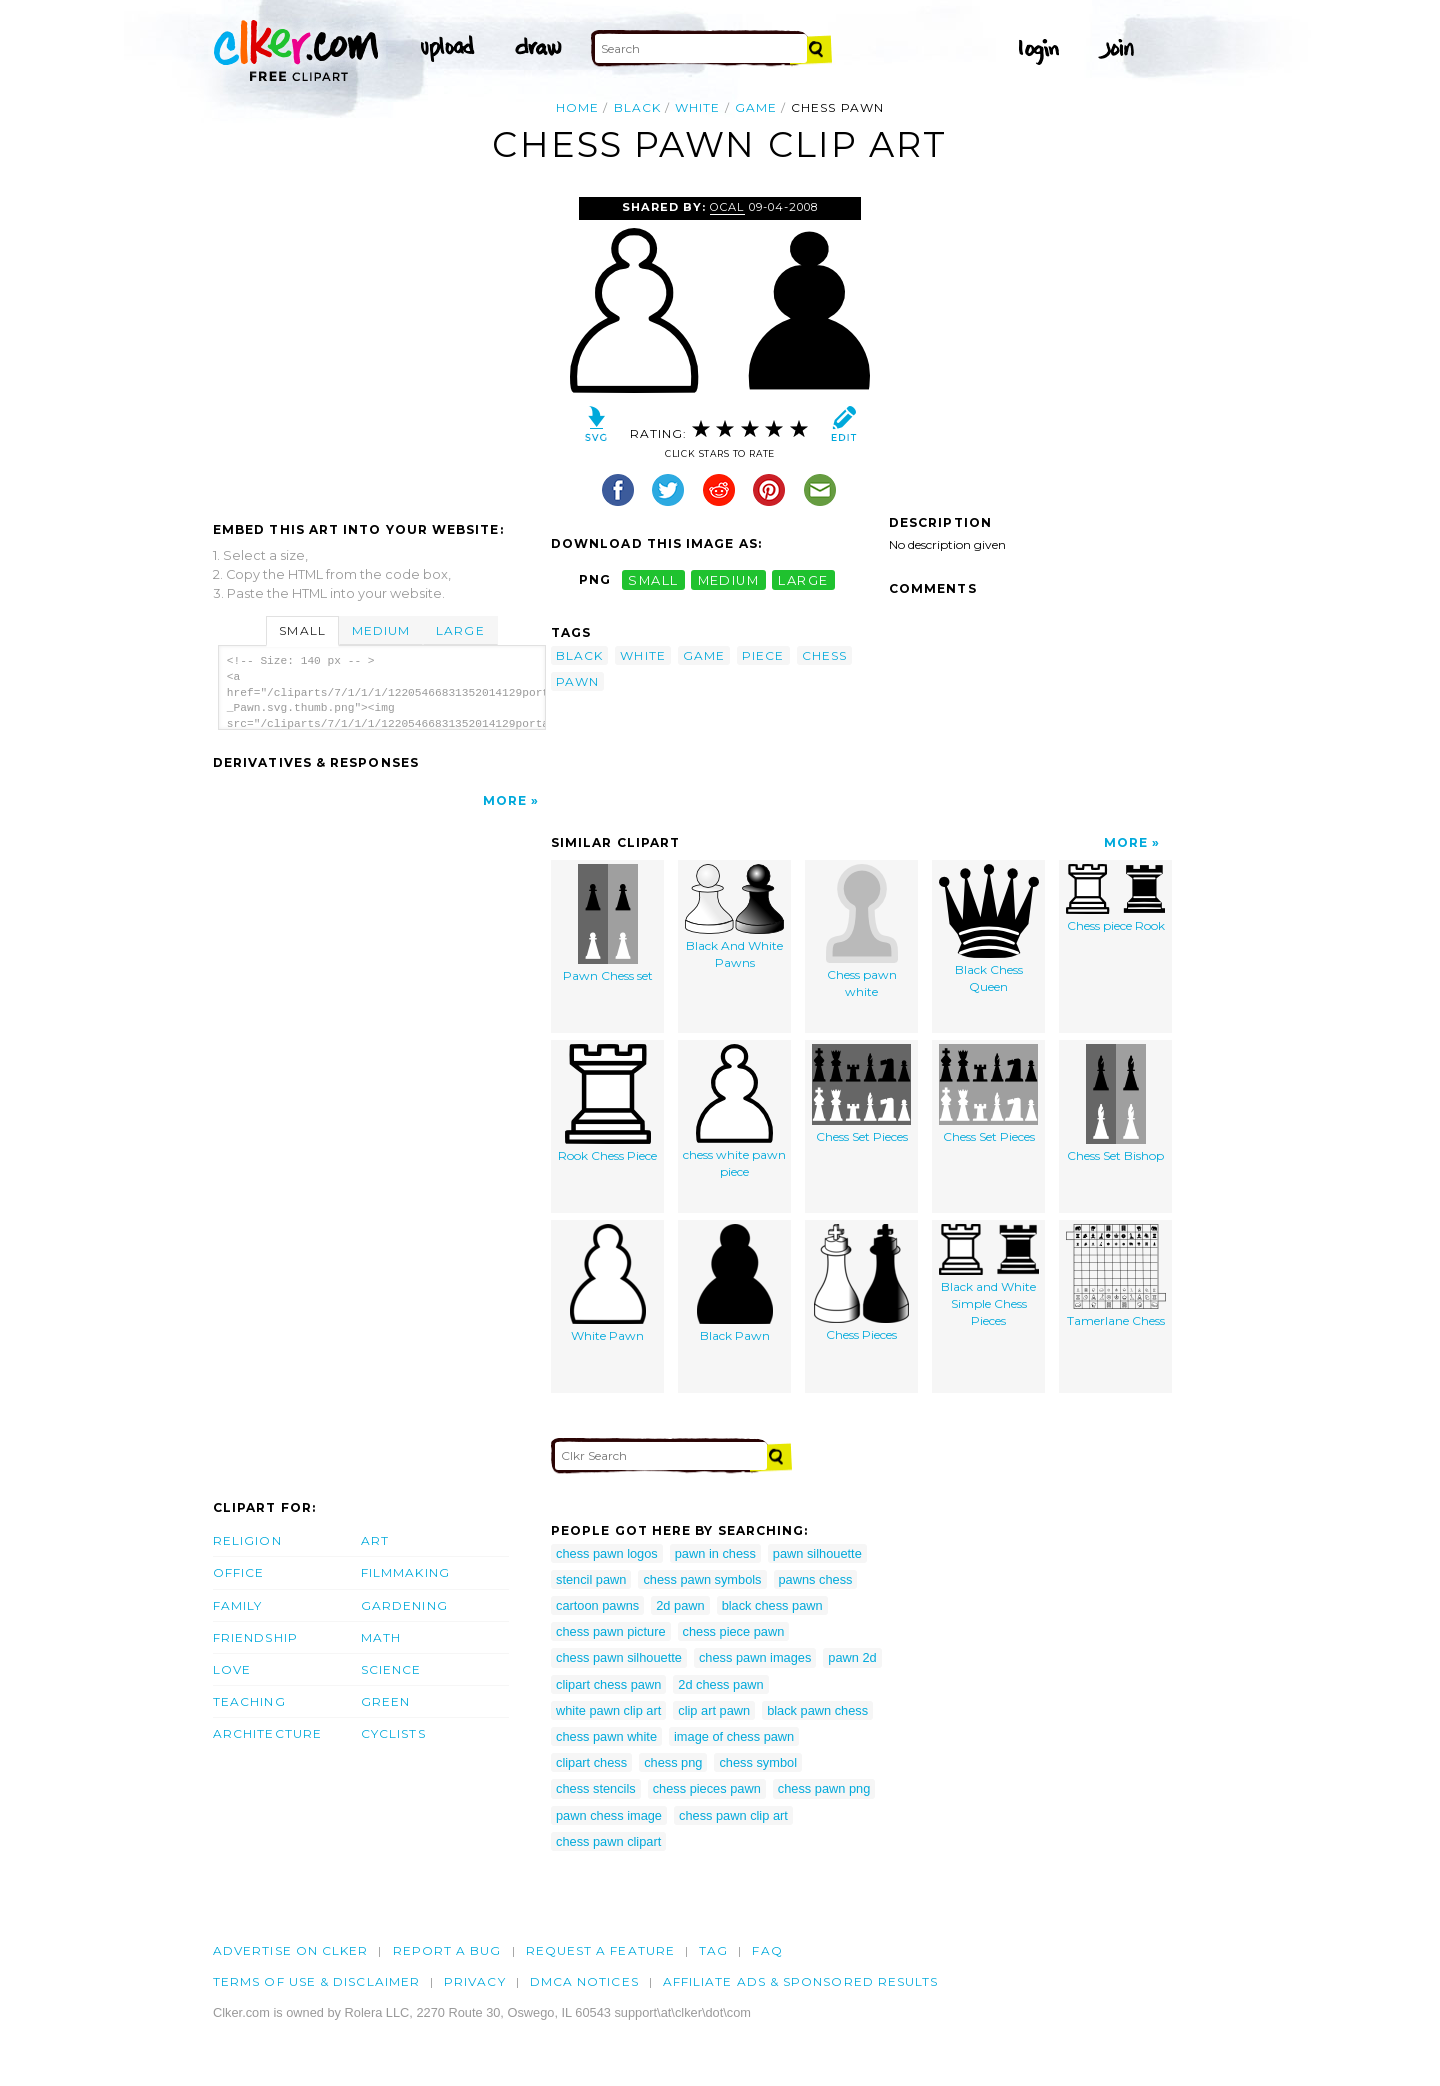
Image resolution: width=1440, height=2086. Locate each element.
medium (729, 579)
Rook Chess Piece (607, 1104)
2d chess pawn (720, 1684)
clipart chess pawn (608, 1684)
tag (713, 1950)
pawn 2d (852, 1657)
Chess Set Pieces (861, 1094)
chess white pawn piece (734, 1112)
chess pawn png (824, 1788)
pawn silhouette (817, 1553)
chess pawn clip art (733, 1815)
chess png (673, 1762)
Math (381, 1637)
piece (763, 655)
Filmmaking (405, 1572)
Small (302, 630)
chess (824, 655)
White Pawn (608, 1284)
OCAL (727, 207)
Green (385, 1701)
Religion (247, 1540)
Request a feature (600, 1950)
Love (232, 1669)
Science (391, 1669)
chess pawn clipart (608, 1841)
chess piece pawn (734, 1631)
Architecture (267, 1733)
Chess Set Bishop (1115, 1104)
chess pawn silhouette (619, 1657)
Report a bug (447, 1950)
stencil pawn (591, 1579)
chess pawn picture (611, 1631)
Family (237, 1605)
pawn (577, 681)
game (756, 107)
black (637, 107)
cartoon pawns (597, 1605)
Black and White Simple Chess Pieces (989, 1276)
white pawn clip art (608, 1710)
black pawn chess (817, 1710)
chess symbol (758, 1762)
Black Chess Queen (989, 929)
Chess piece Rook (1115, 899)
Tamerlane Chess (1116, 1276)
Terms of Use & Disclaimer (316, 1981)
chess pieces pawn (707, 1788)
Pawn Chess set (608, 924)
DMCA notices (584, 1981)
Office (238, 1572)
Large (460, 630)
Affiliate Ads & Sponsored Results (801, 1981)
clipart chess (591, 1762)
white (697, 107)
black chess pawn (772, 1605)
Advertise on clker (290, 1950)
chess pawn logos (607, 1553)
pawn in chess (715, 1553)
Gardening (404, 1605)
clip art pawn (714, 1710)
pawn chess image (609, 1815)
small (653, 579)
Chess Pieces (861, 1283)
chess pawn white (606, 1736)
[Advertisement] (381, 347)
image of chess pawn (734, 1736)
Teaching (249, 1701)
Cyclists (393, 1733)
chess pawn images (755, 1657)
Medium (381, 630)
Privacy (475, 1981)
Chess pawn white (862, 932)
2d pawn (680, 1605)
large (803, 579)
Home (577, 107)
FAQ (767, 1950)
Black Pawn (735, 1284)
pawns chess (816, 1579)
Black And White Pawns (734, 917)
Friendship (255, 1637)
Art (375, 1540)
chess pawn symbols (702, 1579)
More (505, 800)
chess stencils (596, 1788)
